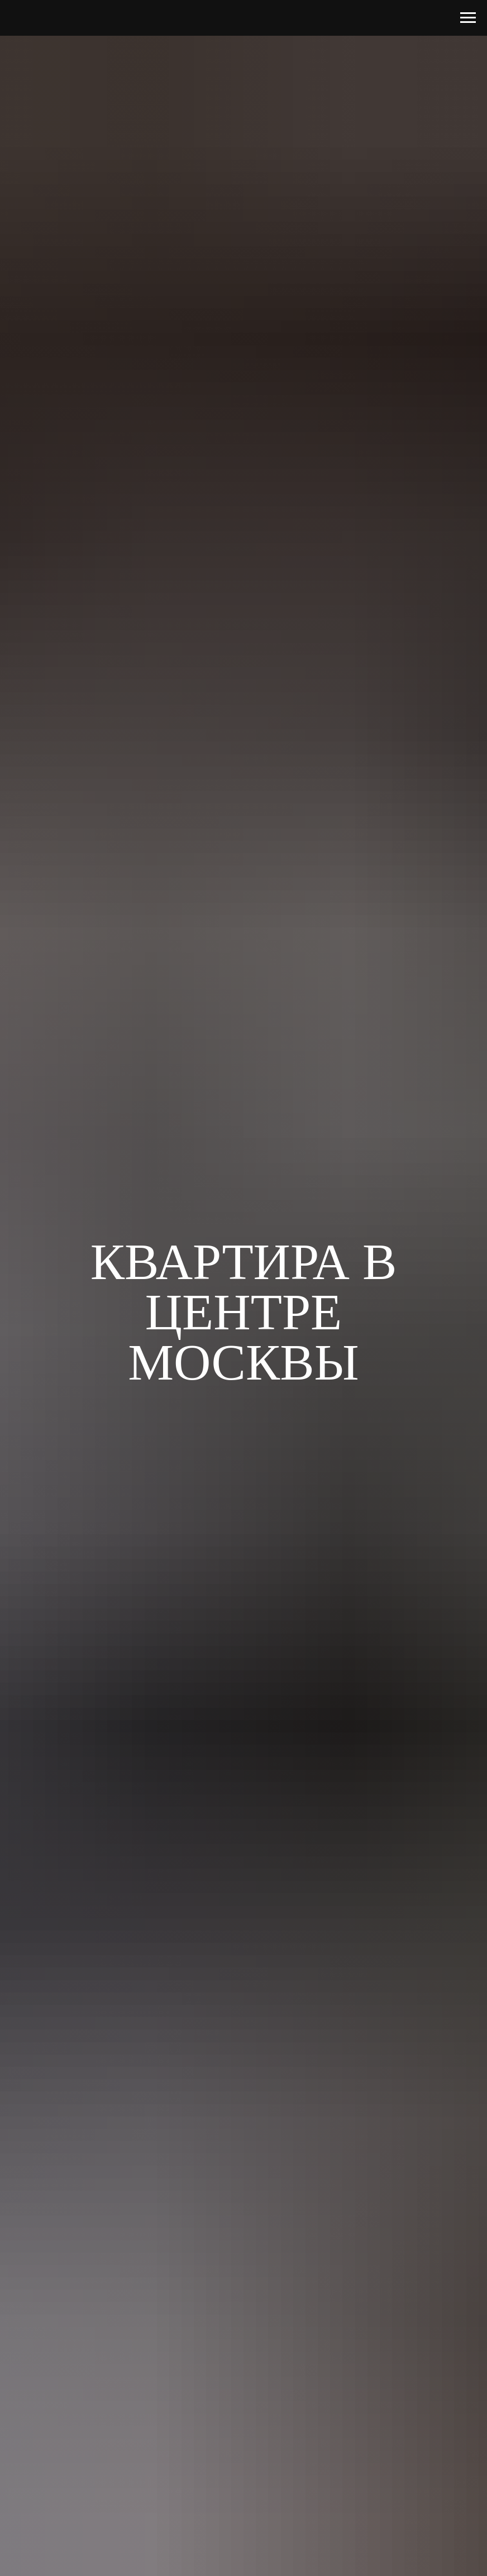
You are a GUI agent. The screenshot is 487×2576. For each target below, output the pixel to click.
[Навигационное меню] (468, 17)
